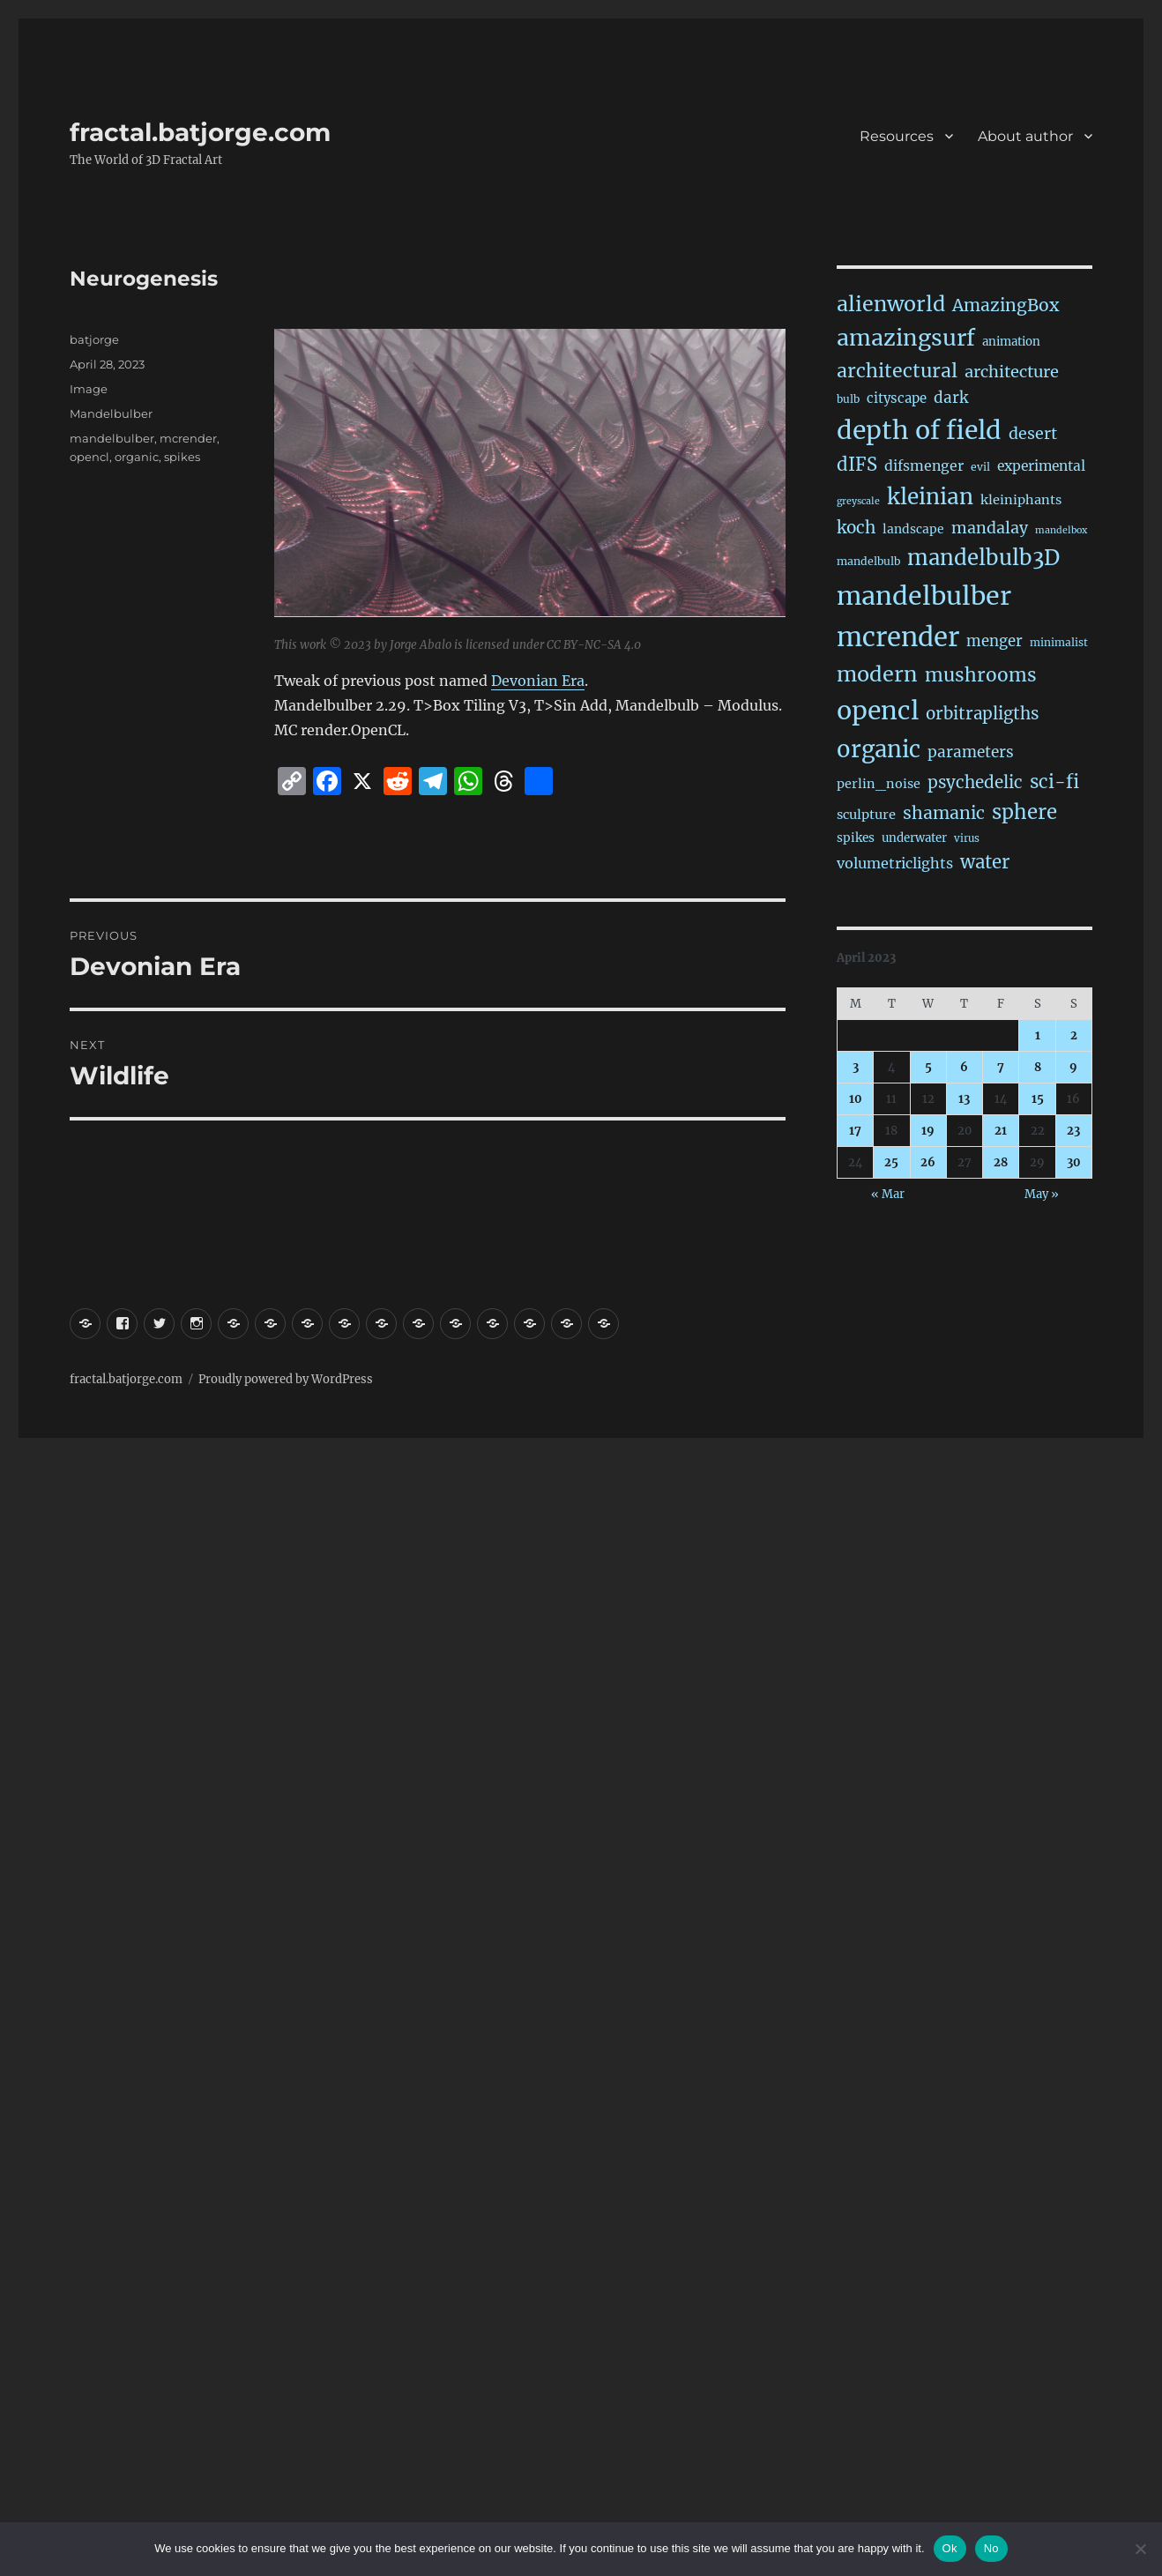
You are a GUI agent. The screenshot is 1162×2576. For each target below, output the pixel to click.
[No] (1140, 2548)
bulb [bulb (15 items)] (848, 399)
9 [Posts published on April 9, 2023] (1073, 1067)
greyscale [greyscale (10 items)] (858, 501)
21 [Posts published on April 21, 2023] (1000, 1130)
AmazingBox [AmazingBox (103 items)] (1005, 305)
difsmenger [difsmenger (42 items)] (924, 465)
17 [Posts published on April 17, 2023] (855, 1130)
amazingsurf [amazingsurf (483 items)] (906, 338)
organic (137, 457)
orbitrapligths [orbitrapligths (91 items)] (982, 714)
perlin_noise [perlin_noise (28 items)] (878, 784)
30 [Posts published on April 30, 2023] (1074, 1162)
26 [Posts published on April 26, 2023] (927, 1162)
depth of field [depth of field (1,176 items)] (919, 430)
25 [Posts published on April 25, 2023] (891, 1162)
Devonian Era (538, 680)
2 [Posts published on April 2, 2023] (1073, 1035)
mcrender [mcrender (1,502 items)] (898, 637)
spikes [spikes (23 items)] (856, 837)
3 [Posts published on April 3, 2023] (856, 1067)
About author (1025, 136)
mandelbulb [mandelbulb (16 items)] (868, 561)
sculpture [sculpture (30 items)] (866, 815)
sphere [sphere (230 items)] (1024, 812)
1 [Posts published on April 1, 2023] (1037, 1035)
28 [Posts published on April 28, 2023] (1001, 1162)
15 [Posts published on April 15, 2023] (1038, 1098)
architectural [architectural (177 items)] (897, 371)
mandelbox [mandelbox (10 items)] (1061, 530)
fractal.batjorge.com (200, 132)
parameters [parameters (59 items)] (970, 752)
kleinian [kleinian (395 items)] (930, 496)
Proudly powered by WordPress (285, 1379)
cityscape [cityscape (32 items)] (897, 398)
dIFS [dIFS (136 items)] (857, 464)
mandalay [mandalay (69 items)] (989, 528)
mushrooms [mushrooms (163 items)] (981, 675)
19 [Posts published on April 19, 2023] (928, 1130)
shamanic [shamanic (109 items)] (944, 812)
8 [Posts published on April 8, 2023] (1037, 1067)
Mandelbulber (111, 413)
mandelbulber (112, 438)
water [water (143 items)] (984, 862)
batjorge (94, 339)
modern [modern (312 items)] (877, 674)
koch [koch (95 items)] (856, 527)
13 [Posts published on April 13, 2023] (964, 1098)
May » (1041, 1194)
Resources (897, 136)
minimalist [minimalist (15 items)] (1059, 642)
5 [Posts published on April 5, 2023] (928, 1067)
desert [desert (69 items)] (1033, 433)
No (991, 2548)
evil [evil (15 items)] (980, 466)
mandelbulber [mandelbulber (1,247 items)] (924, 596)
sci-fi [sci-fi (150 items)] (1054, 782)
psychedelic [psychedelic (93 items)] (975, 782)
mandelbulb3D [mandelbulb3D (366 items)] (983, 557)
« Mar (888, 1194)
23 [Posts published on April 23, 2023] (1073, 1130)
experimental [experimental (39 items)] (1041, 466)
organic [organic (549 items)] (878, 749)
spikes (182, 457)
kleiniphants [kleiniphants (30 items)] (1020, 500)
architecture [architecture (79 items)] (1012, 371)
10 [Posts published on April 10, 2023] (855, 1098)
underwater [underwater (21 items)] (914, 837)
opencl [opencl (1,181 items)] (878, 710)
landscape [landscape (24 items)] (913, 529)
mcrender (188, 438)
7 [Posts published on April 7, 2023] (1000, 1067)
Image (89, 389)
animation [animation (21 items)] (1011, 341)
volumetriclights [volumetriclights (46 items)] (895, 863)
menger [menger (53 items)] (994, 641)
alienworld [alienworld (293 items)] (891, 303)
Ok (949, 2548)
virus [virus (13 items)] (967, 838)
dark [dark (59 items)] (951, 397)
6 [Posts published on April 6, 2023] (964, 1067)
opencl (89, 457)
